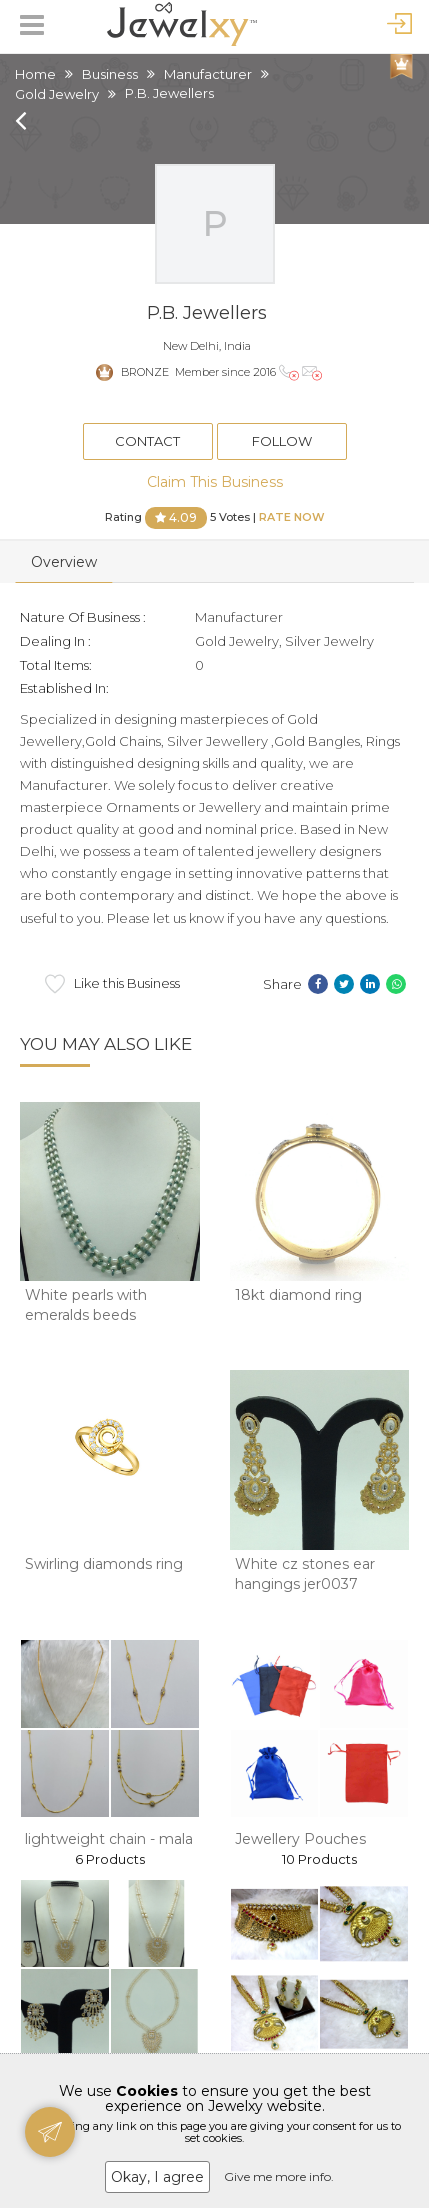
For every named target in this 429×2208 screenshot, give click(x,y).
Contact (147, 441)
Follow (282, 441)
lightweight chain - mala (109, 1839)
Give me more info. (279, 2176)
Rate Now (292, 516)
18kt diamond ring (298, 1295)
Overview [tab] (64, 562)
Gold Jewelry (57, 94)
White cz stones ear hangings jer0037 (305, 1574)
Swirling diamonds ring (104, 1564)
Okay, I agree (157, 2177)
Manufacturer (208, 74)
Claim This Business (215, 482)
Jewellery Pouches (300, 1839)
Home (35, 74)
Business (110, 74)
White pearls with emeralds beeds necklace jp (86, 1314)
